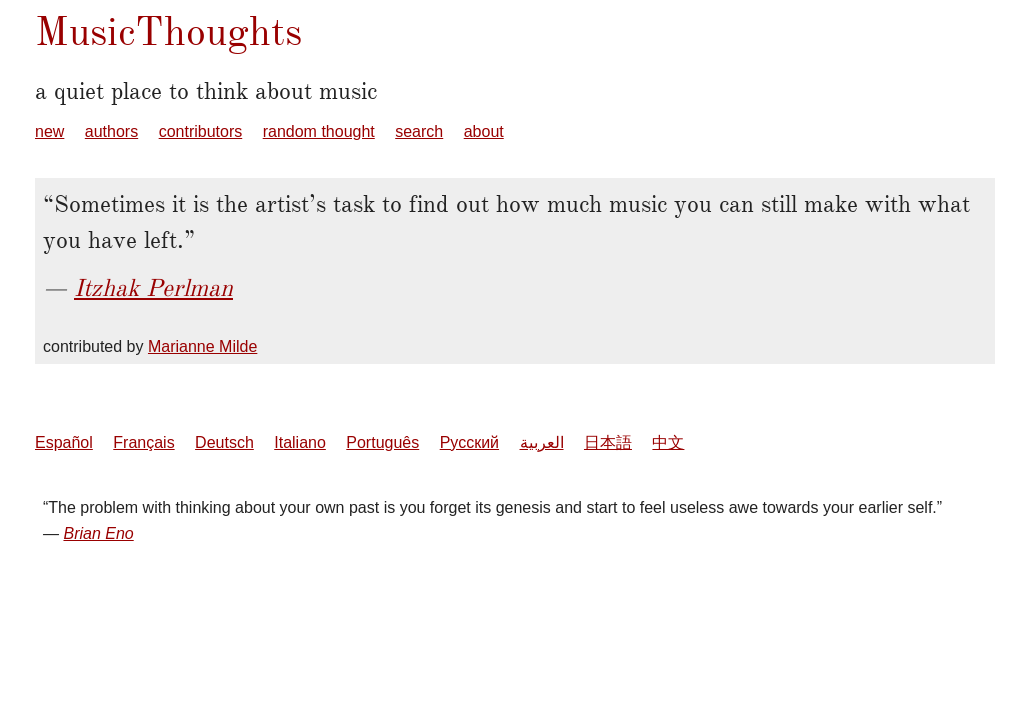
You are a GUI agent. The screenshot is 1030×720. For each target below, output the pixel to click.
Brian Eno (98, 533)
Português (382, 442)
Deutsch (224, 442)
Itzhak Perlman (153, 288)
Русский (469, 442)
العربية (542, 442)
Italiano (300, 442)
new (49, 131)
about (484, 131)
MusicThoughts (168, 31)
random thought (319, 131)
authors (111, 131)
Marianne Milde (202, 346)
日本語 (608, 442)
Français (143, 442)
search (419, 131)
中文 (668, 442)
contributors (201, 131)
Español (64, 442)
